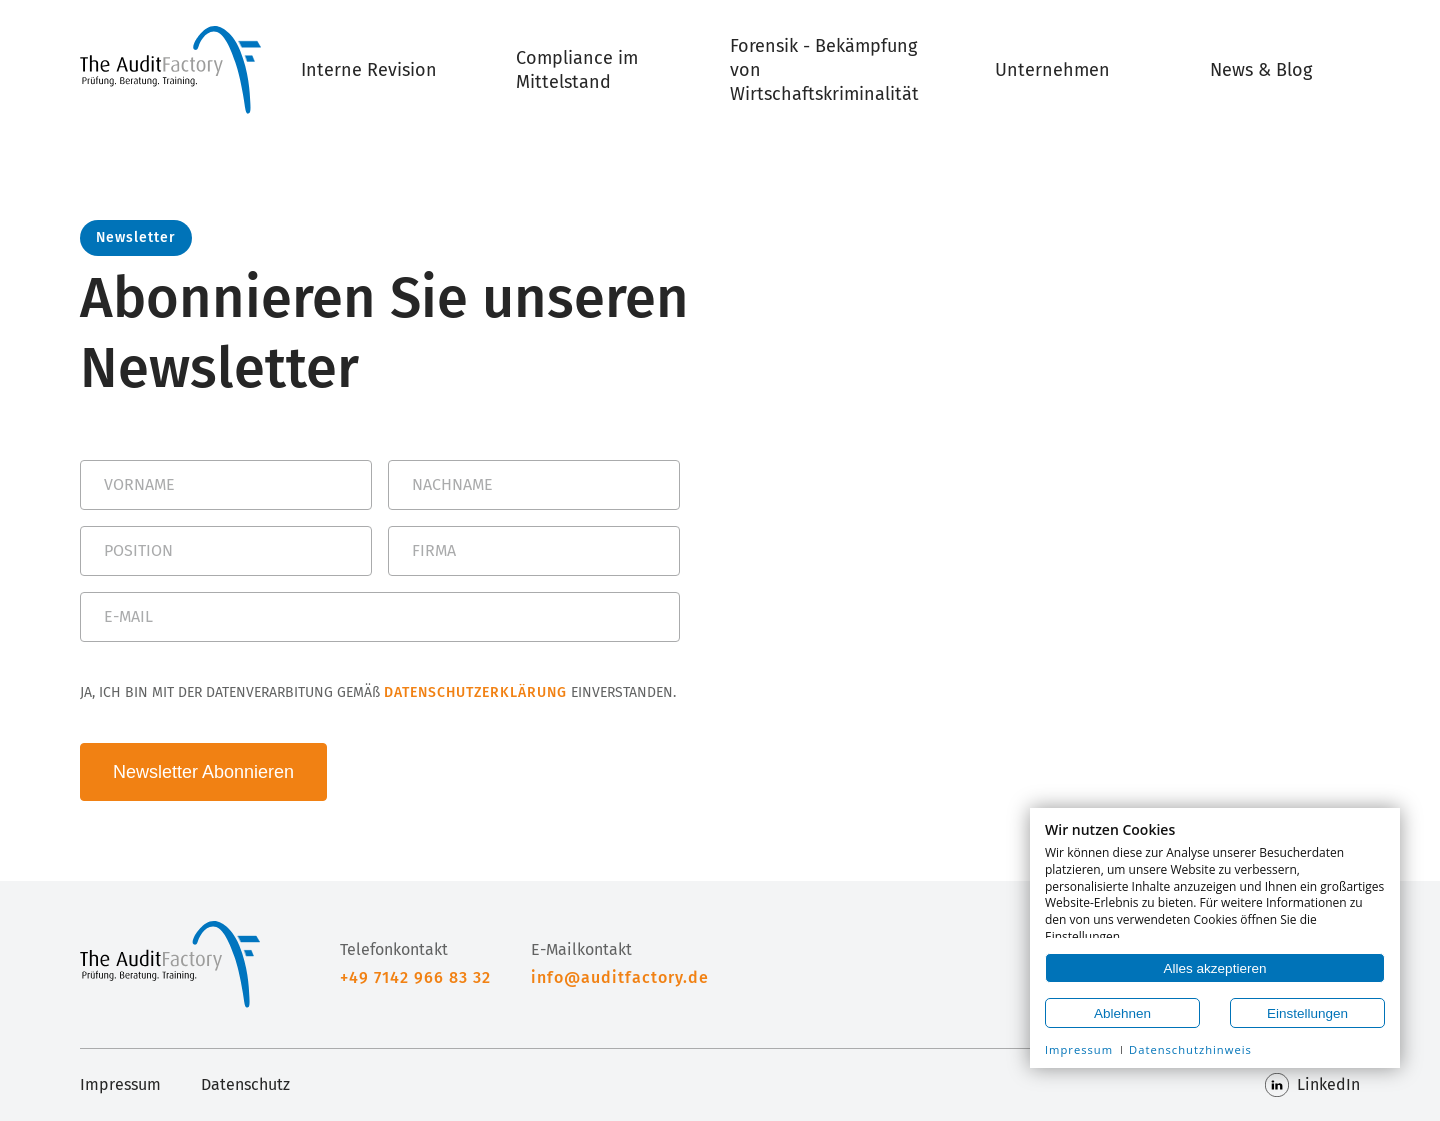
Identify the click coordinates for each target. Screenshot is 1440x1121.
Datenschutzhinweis (1190, 1049)
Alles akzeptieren (1215, 968)
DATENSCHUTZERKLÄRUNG (475, 692)
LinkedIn (1312, 1085)
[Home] (170, 70)
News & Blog (1261, 70)
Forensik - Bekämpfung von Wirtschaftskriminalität (824, 70)
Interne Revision (369, 70)
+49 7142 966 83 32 (415, 977)
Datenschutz (245, 1084)
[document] (1215, 880)
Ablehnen (1122, 1013)
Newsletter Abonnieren (203, 772)
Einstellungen (1307, 1013)
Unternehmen (1052, 70)
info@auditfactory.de (620, 977)
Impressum (120, 1084)
